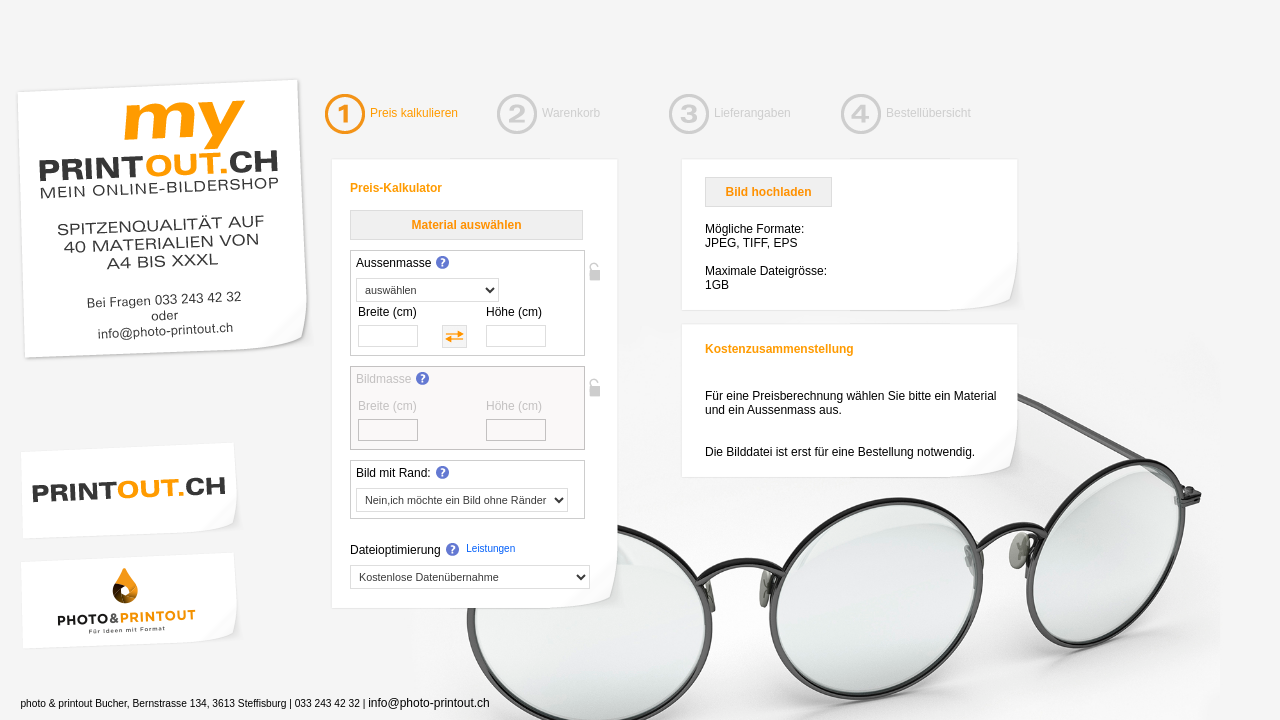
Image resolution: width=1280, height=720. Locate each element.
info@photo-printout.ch (429, 703)
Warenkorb (571, 113)
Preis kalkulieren (414, 113)
